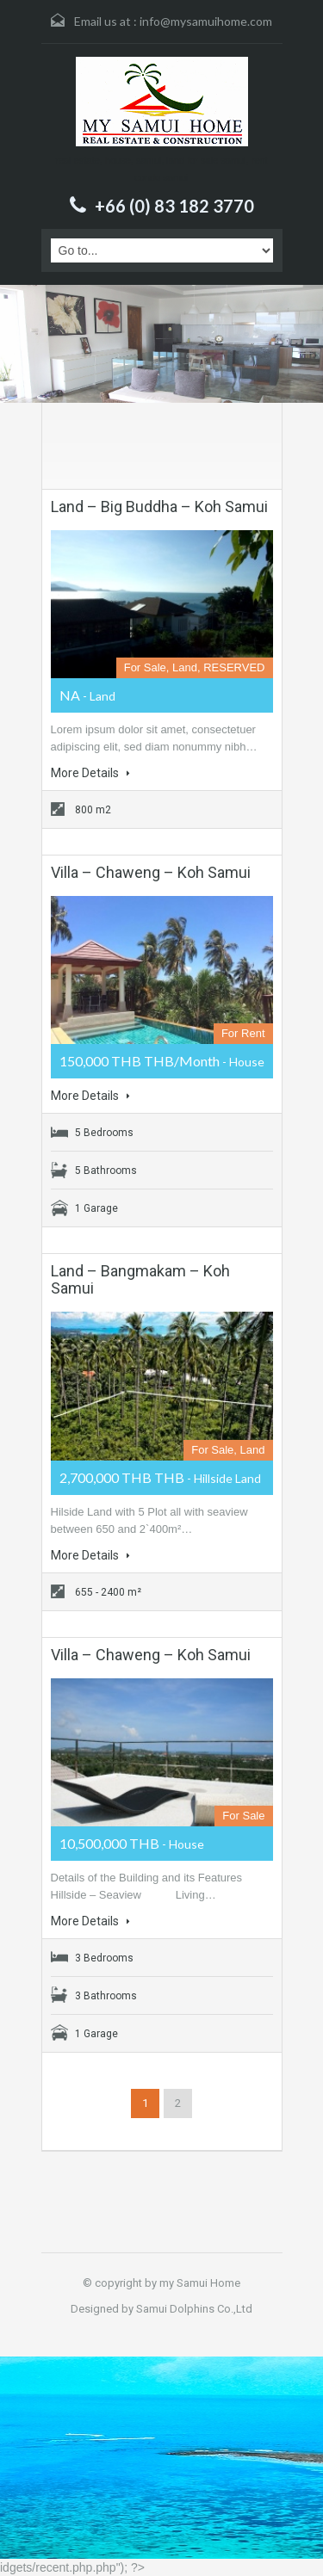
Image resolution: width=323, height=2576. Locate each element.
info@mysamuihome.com (206, 21)
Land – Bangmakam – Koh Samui (140, 1279)
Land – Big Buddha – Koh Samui (159, 506)
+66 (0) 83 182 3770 (174, 205)
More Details (90, 773)
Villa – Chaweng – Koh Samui (151, 872)
